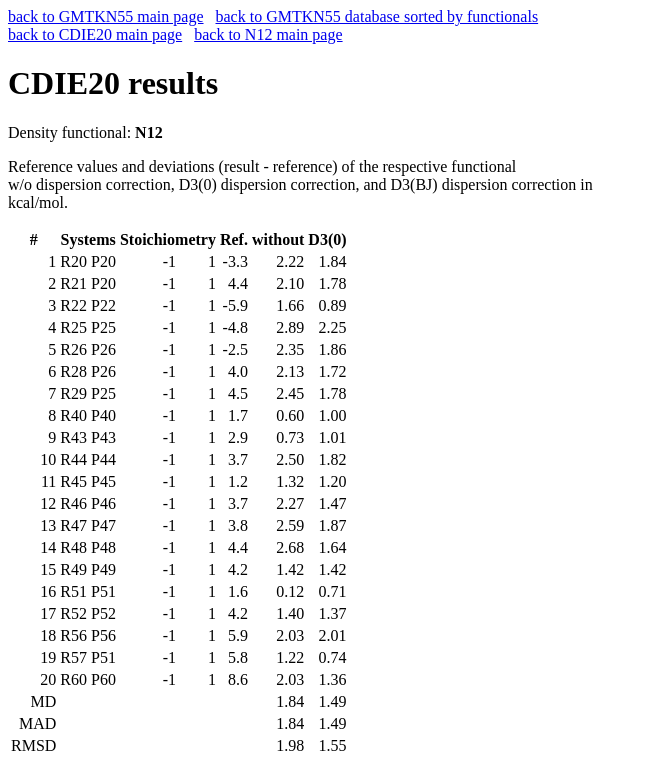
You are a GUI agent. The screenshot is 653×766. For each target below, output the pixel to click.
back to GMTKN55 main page (106, 16)
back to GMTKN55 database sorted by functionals (377, 16)
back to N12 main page (268, 34)
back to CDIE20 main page (95, 34)
